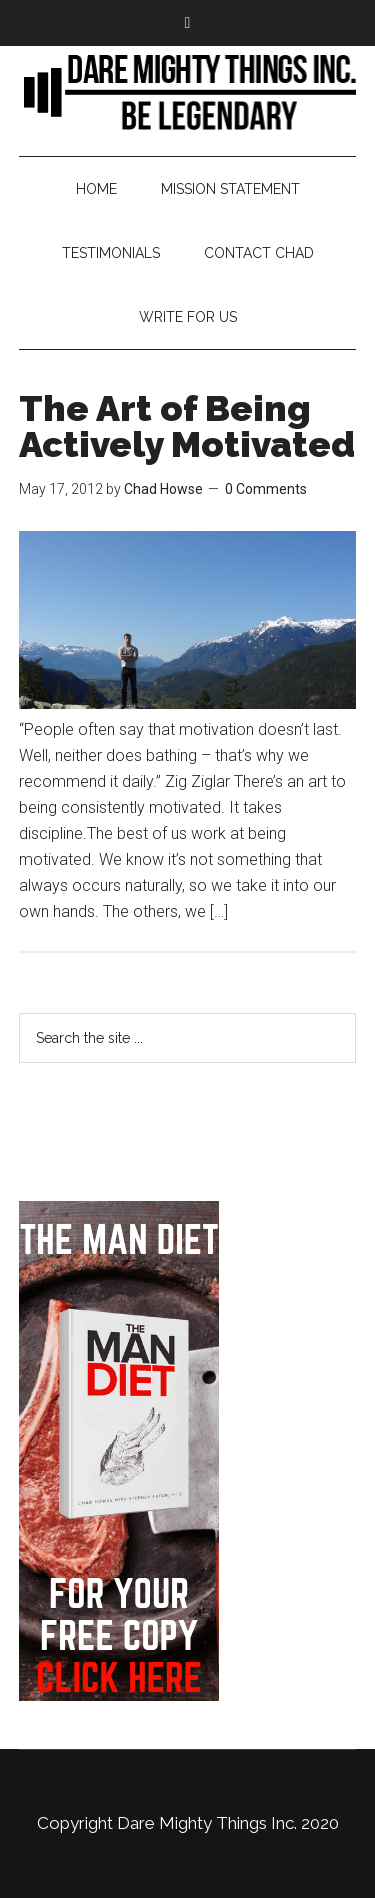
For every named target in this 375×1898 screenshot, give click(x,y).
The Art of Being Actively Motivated (187, 426)
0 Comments (266, 489)
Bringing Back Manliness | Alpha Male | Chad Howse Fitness (188, 91)
